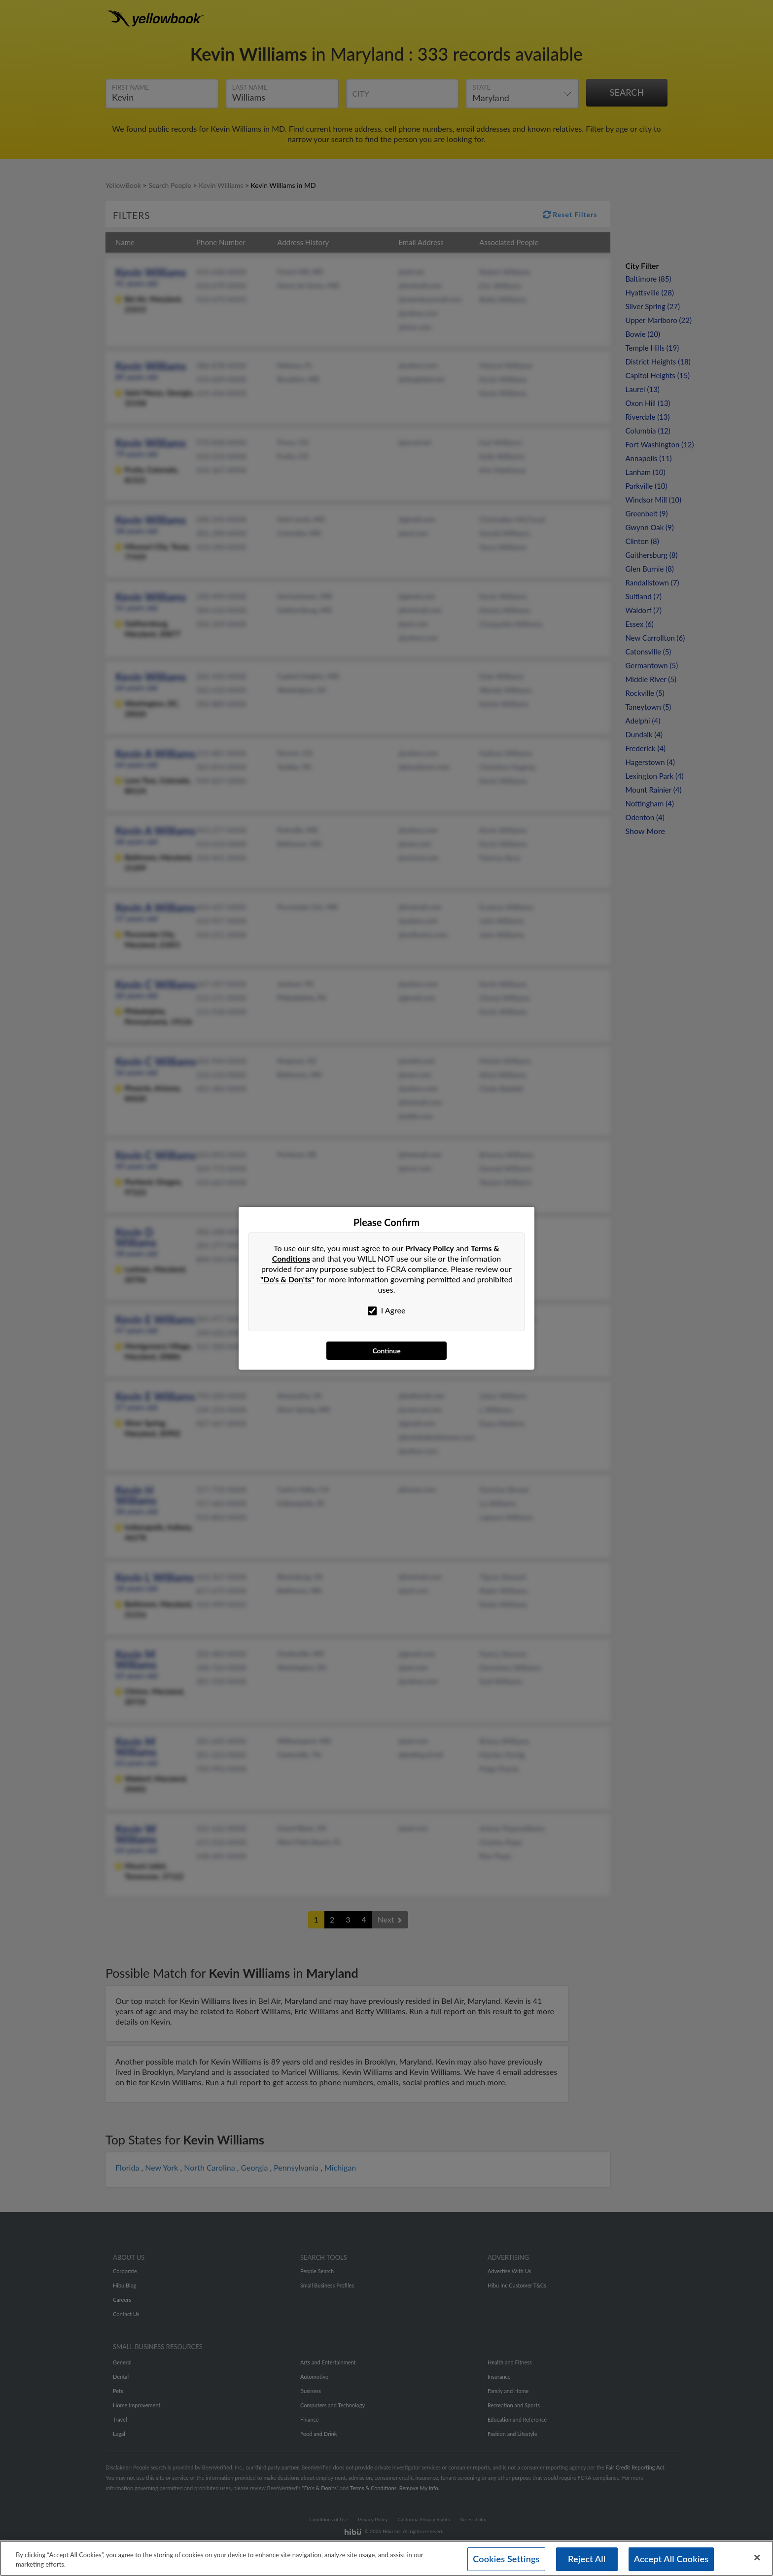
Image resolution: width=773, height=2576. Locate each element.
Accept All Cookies (671, 2558)
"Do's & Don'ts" (287, 1279)
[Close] (757, 2557)
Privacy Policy (429, 1248)
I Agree (387, 1310)
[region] (386, 2557)
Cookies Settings (506, 2558)
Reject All (586, 2558)
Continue (386, 1350)
